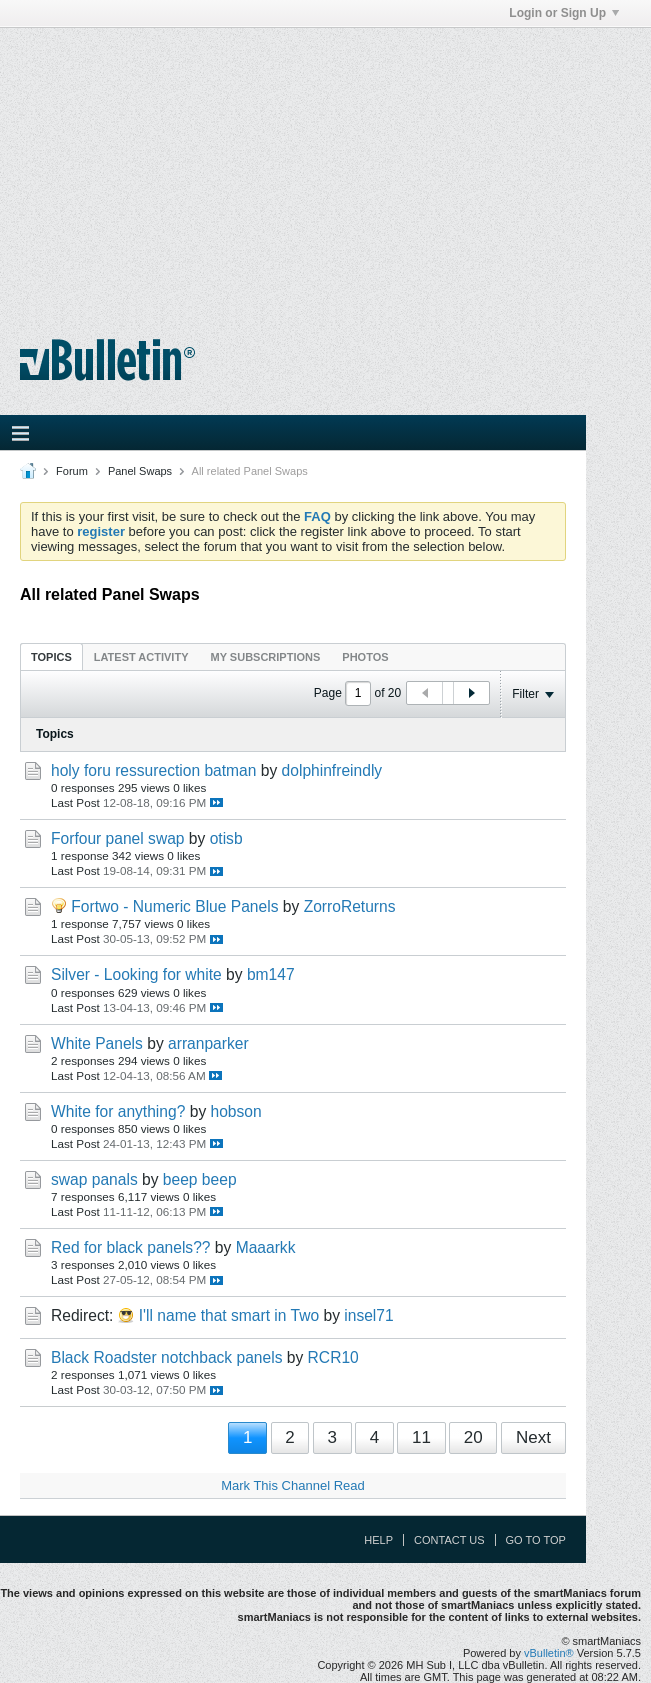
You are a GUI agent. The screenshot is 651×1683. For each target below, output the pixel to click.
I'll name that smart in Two (229, 1315)
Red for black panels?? (131, 1247)
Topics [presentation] (51, 657)
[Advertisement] (325, 168)
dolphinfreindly (332, 770)
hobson (236, 1111)
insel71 (368, 1315)
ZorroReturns (350, 906)
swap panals (94, 1179)
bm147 (271, 974)
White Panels (97, 1043)
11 (421, 1437)
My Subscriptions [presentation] (266, 657)
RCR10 (333, 1357)
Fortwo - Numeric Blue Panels (174, 906)
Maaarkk (266, 1247)
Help (378, 1540)
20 (473, 1437)
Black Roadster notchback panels (166, 1357)
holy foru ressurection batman (153, 770)
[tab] (51, 656)
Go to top (536, 1540)
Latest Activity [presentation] (141, 657)
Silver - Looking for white (136, 974)
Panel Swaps (140, 471)
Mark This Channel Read (293, 1485)
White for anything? (118, 1111)
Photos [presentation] (365, 657)
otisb (226, 838)
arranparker (208, 1043)
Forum (72, 471)
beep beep (200, 1179)
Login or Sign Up (564, 13)
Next (533, 1437)
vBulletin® (549, 1653)
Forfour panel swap (117, 838)
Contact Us (449, 1540)
